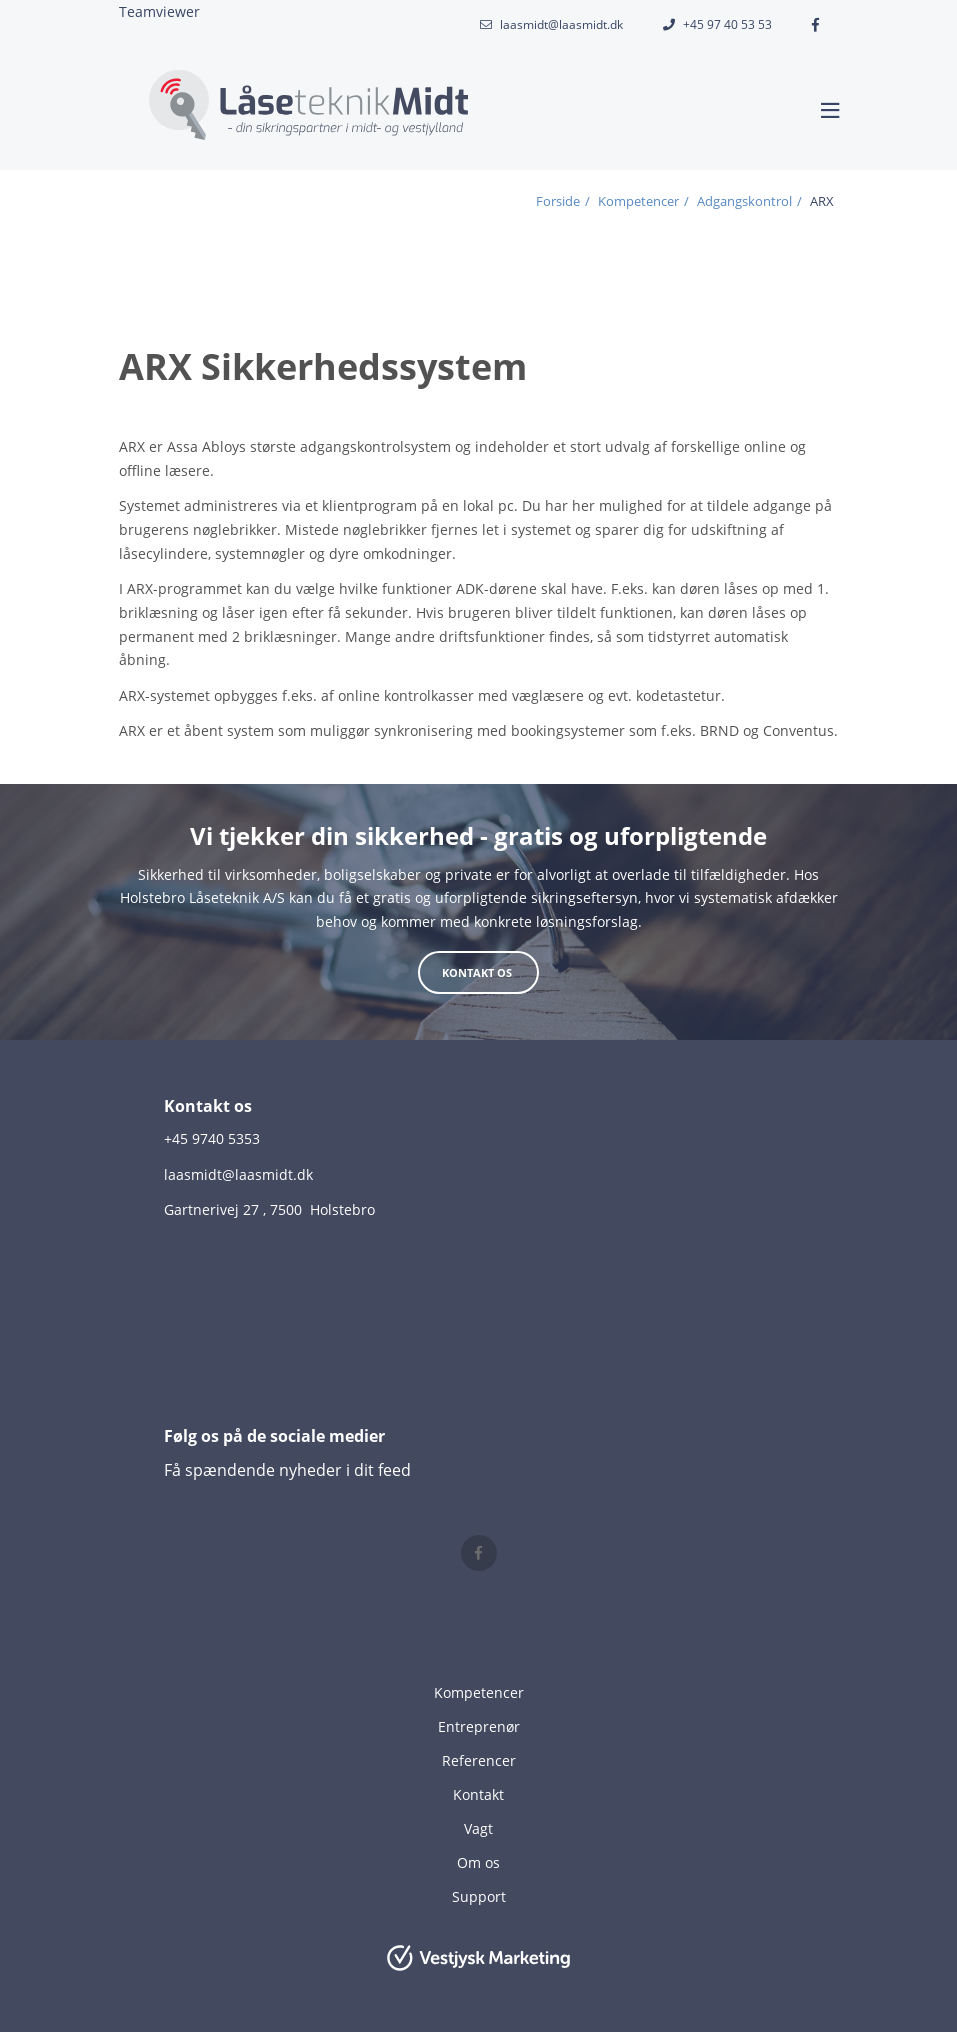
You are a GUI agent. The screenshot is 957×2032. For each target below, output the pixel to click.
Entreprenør (479, 1726)
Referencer (479, 1760)
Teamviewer (159, 11)
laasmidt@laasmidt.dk (561, 24)
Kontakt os (478, 972)
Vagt (478, 1828)
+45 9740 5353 (212, 1138)
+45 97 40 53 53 (727, 24)
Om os (478, 1862)
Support (479, 1896)
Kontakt (478, 1794)
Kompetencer (479, 1692)
